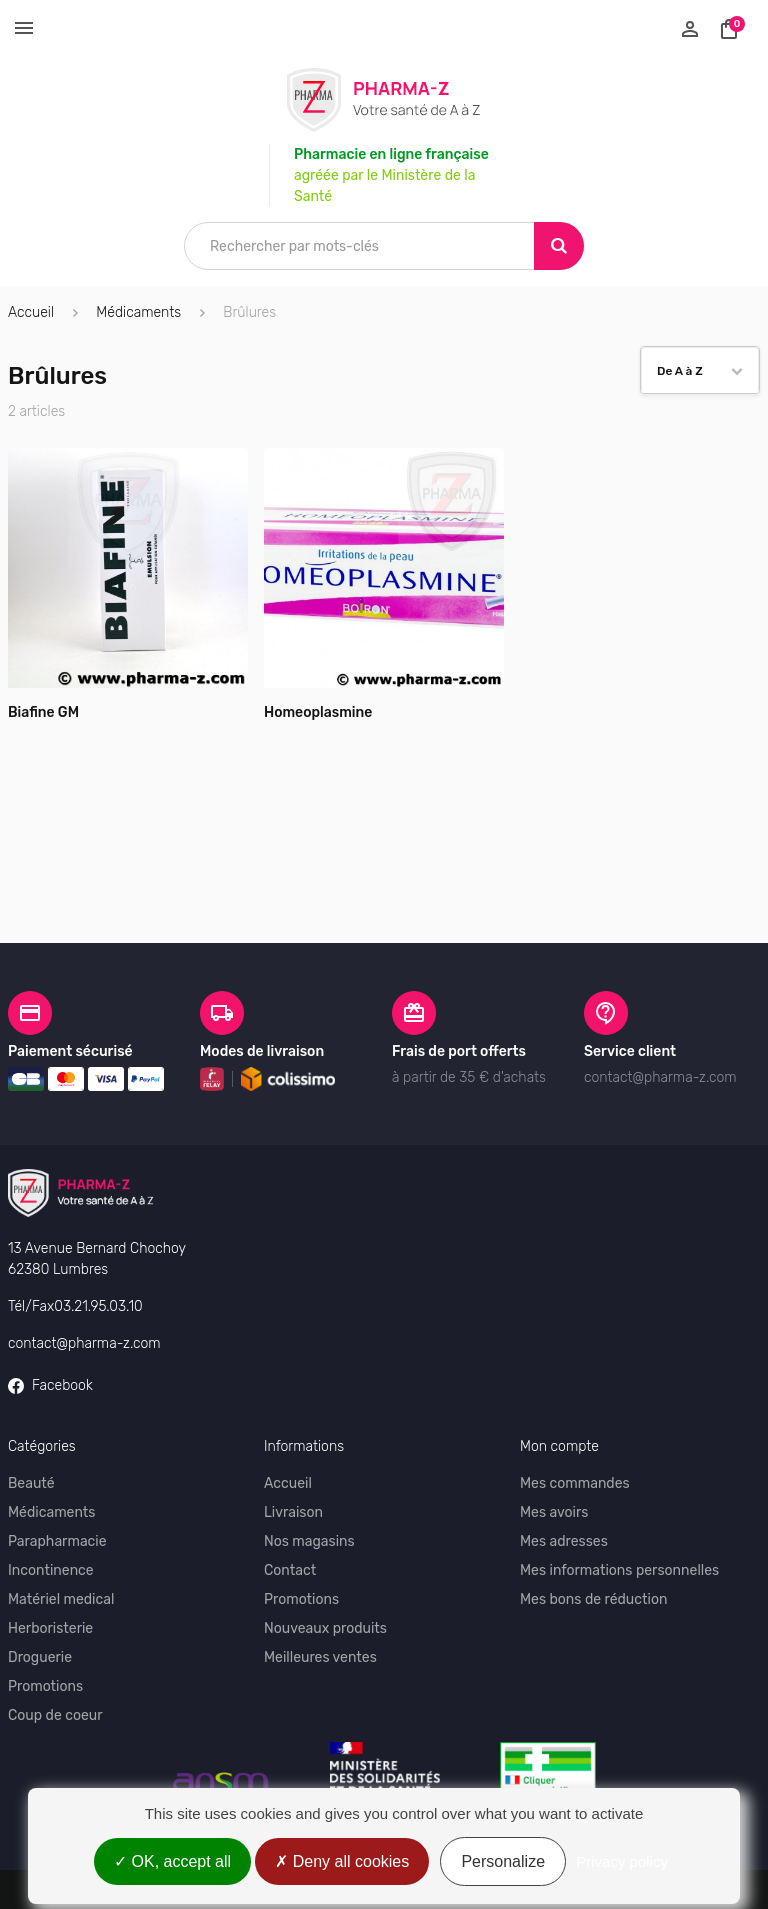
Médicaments (51, 1456)
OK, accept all (172, 1861)
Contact (290, 1514)
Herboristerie (50, 1572)
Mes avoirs (554, 1456)
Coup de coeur (55, 1659)
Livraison (293, 1456)
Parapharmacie (57, 1485)
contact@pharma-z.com (84, 1287)
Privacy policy (622, 1861)
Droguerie (40, 1601)
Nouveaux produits (325, 1572)
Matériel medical (61, 1543)
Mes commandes (575, 1427)
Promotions (45, 1630)
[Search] (559, 246)
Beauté (31, 1427)
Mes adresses (564, 1485)
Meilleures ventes (320, 1601)
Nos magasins (309, 1485)
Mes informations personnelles (619, 1514)
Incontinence (51, 1514)
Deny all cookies (342, 1861)
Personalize (503, 1861)
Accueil (31, 312)
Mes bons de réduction (593, 1543)
